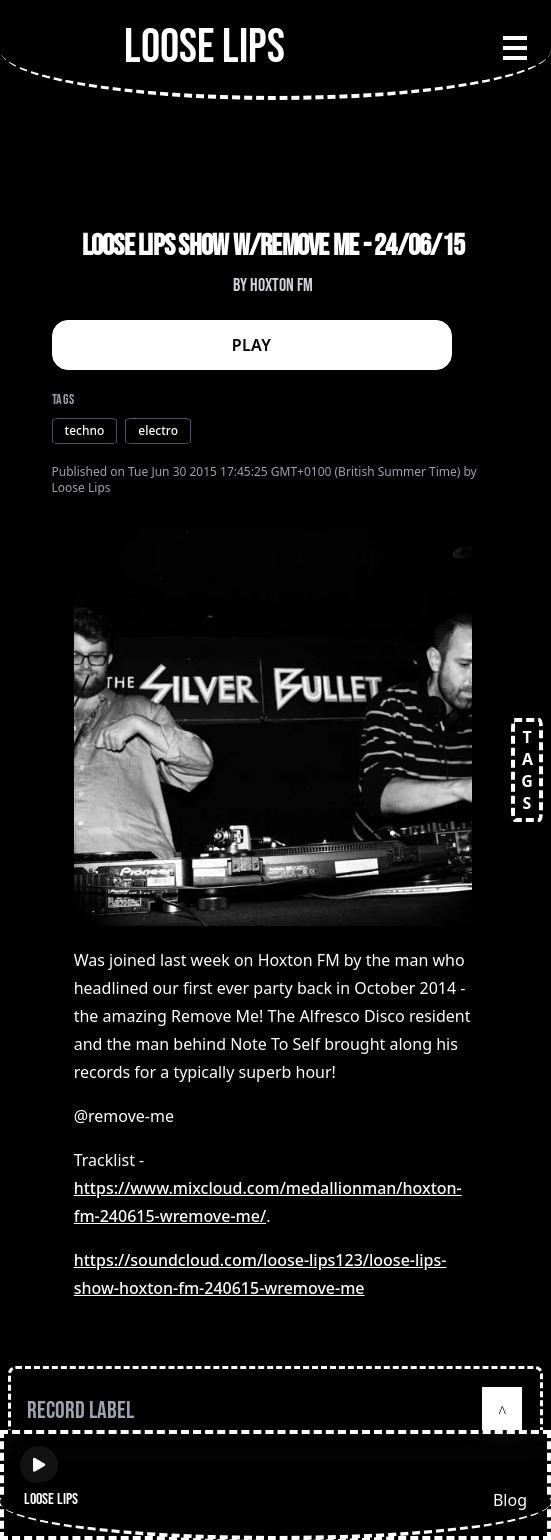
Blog (510, 1500)
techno (85, 430)
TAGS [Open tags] (527, 770)
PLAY (252, 345)
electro (158, 430)
